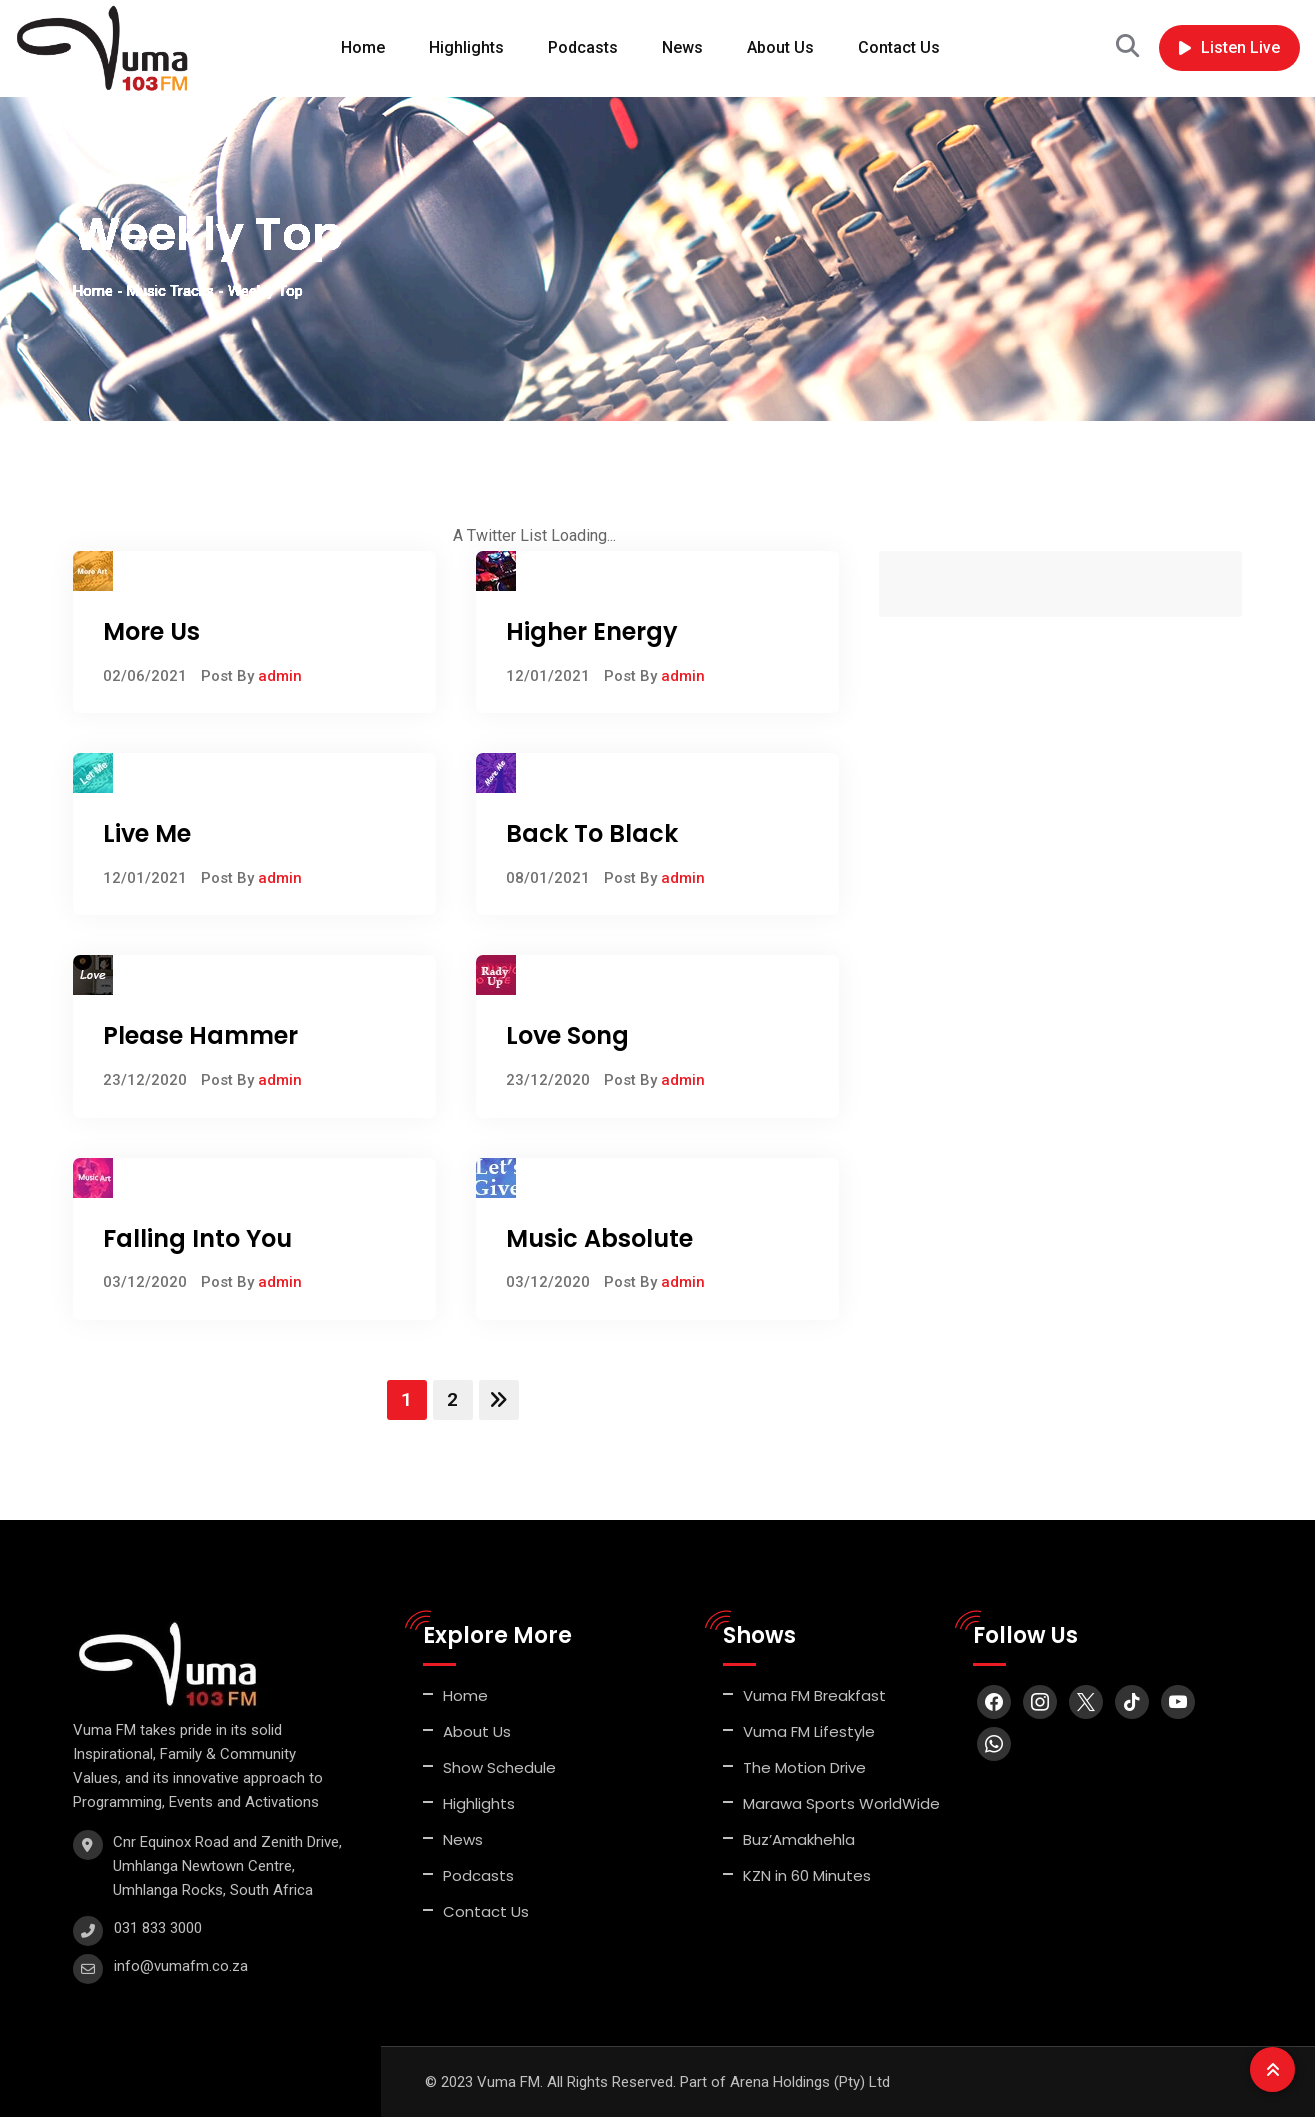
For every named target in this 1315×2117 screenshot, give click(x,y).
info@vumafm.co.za (181, 1966)
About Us (780, 47)
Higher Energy (592, 631)
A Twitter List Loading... (534, 535)
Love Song (567, 1035)
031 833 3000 (158, 1928)
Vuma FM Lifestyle (809, 1731)
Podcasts (583, 47)
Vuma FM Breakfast (814, 1695)
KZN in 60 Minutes (807, 1875)
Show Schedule (499, 1767)
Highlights (466, 47)
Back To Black (592, 833)
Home (363, 47)
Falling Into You (197, 1238)
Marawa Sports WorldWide (841, 1803)
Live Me (147, 833)
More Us (151, 631)
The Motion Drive (804, 1767)
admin (280, 676)
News (682, 47)
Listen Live (1229, 47)
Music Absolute (599, 1238)
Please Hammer (200, 1035)
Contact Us (899, 47)
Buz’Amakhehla (799, 1839)
